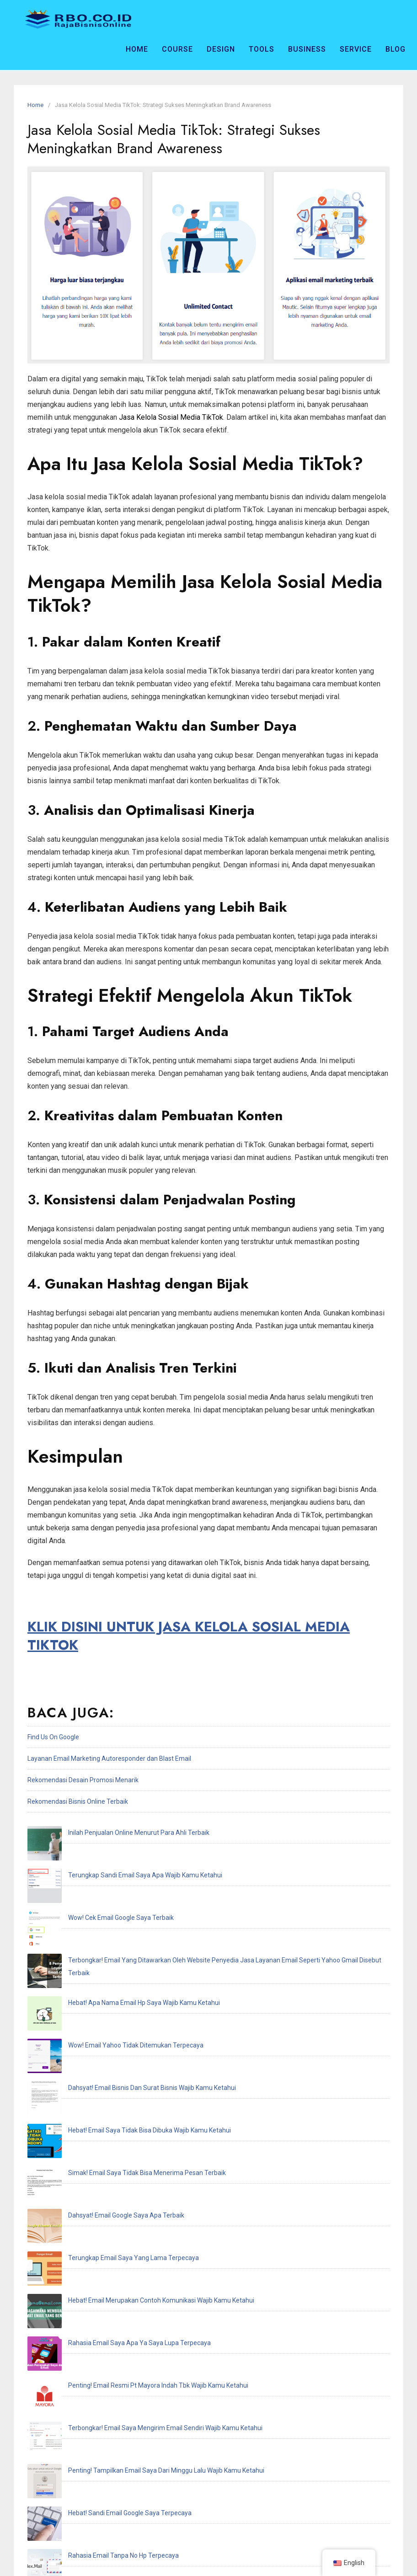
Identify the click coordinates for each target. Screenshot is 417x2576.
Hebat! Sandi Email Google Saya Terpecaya (95, 2176)
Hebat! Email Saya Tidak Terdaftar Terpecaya (99, 2326)
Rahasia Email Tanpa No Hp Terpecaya (89, 2198)
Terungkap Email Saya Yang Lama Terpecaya (99, 2047)
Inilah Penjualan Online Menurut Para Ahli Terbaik (104, 1832)
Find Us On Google (53, 1737)
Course (177, 49)
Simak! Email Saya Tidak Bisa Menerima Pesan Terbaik (113, 2004)
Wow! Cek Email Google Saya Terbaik (86, 1875)
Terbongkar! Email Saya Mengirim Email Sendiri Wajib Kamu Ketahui (131, 2133)
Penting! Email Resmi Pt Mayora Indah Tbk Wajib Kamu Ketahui (124, 2112)
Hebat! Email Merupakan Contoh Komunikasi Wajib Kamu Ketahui (127, 2069)
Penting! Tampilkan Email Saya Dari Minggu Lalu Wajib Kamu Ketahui (132, 2155)
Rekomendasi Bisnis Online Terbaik (77, 1801)
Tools (261, 49)
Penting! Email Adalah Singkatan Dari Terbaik (98, 2262)
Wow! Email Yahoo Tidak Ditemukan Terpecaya (101, 1940)
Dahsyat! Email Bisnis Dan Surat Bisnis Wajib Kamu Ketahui (118, 1961)
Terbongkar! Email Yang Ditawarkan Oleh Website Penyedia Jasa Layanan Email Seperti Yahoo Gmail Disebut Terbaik (202, 1897)
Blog (395, 49)
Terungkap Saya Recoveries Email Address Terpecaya (111, 2305)
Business (307, 49)
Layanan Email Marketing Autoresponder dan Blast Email (109, 1758)
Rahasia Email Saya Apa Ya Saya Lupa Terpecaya (105, 2090)
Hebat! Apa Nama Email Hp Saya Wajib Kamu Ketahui (110, 1918)
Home (137, 49)
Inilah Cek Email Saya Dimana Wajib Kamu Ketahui (105, 2219)
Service (356, 49)
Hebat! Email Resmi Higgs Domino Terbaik (94, 2283)
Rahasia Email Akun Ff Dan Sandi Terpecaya (97, 2241)
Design (221, 49)
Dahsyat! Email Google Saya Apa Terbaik (92, 2026)
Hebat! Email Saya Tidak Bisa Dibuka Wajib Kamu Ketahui (115, 1983)
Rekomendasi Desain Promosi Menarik (83, 1780)
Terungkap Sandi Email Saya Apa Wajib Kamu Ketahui (111, 1854)
